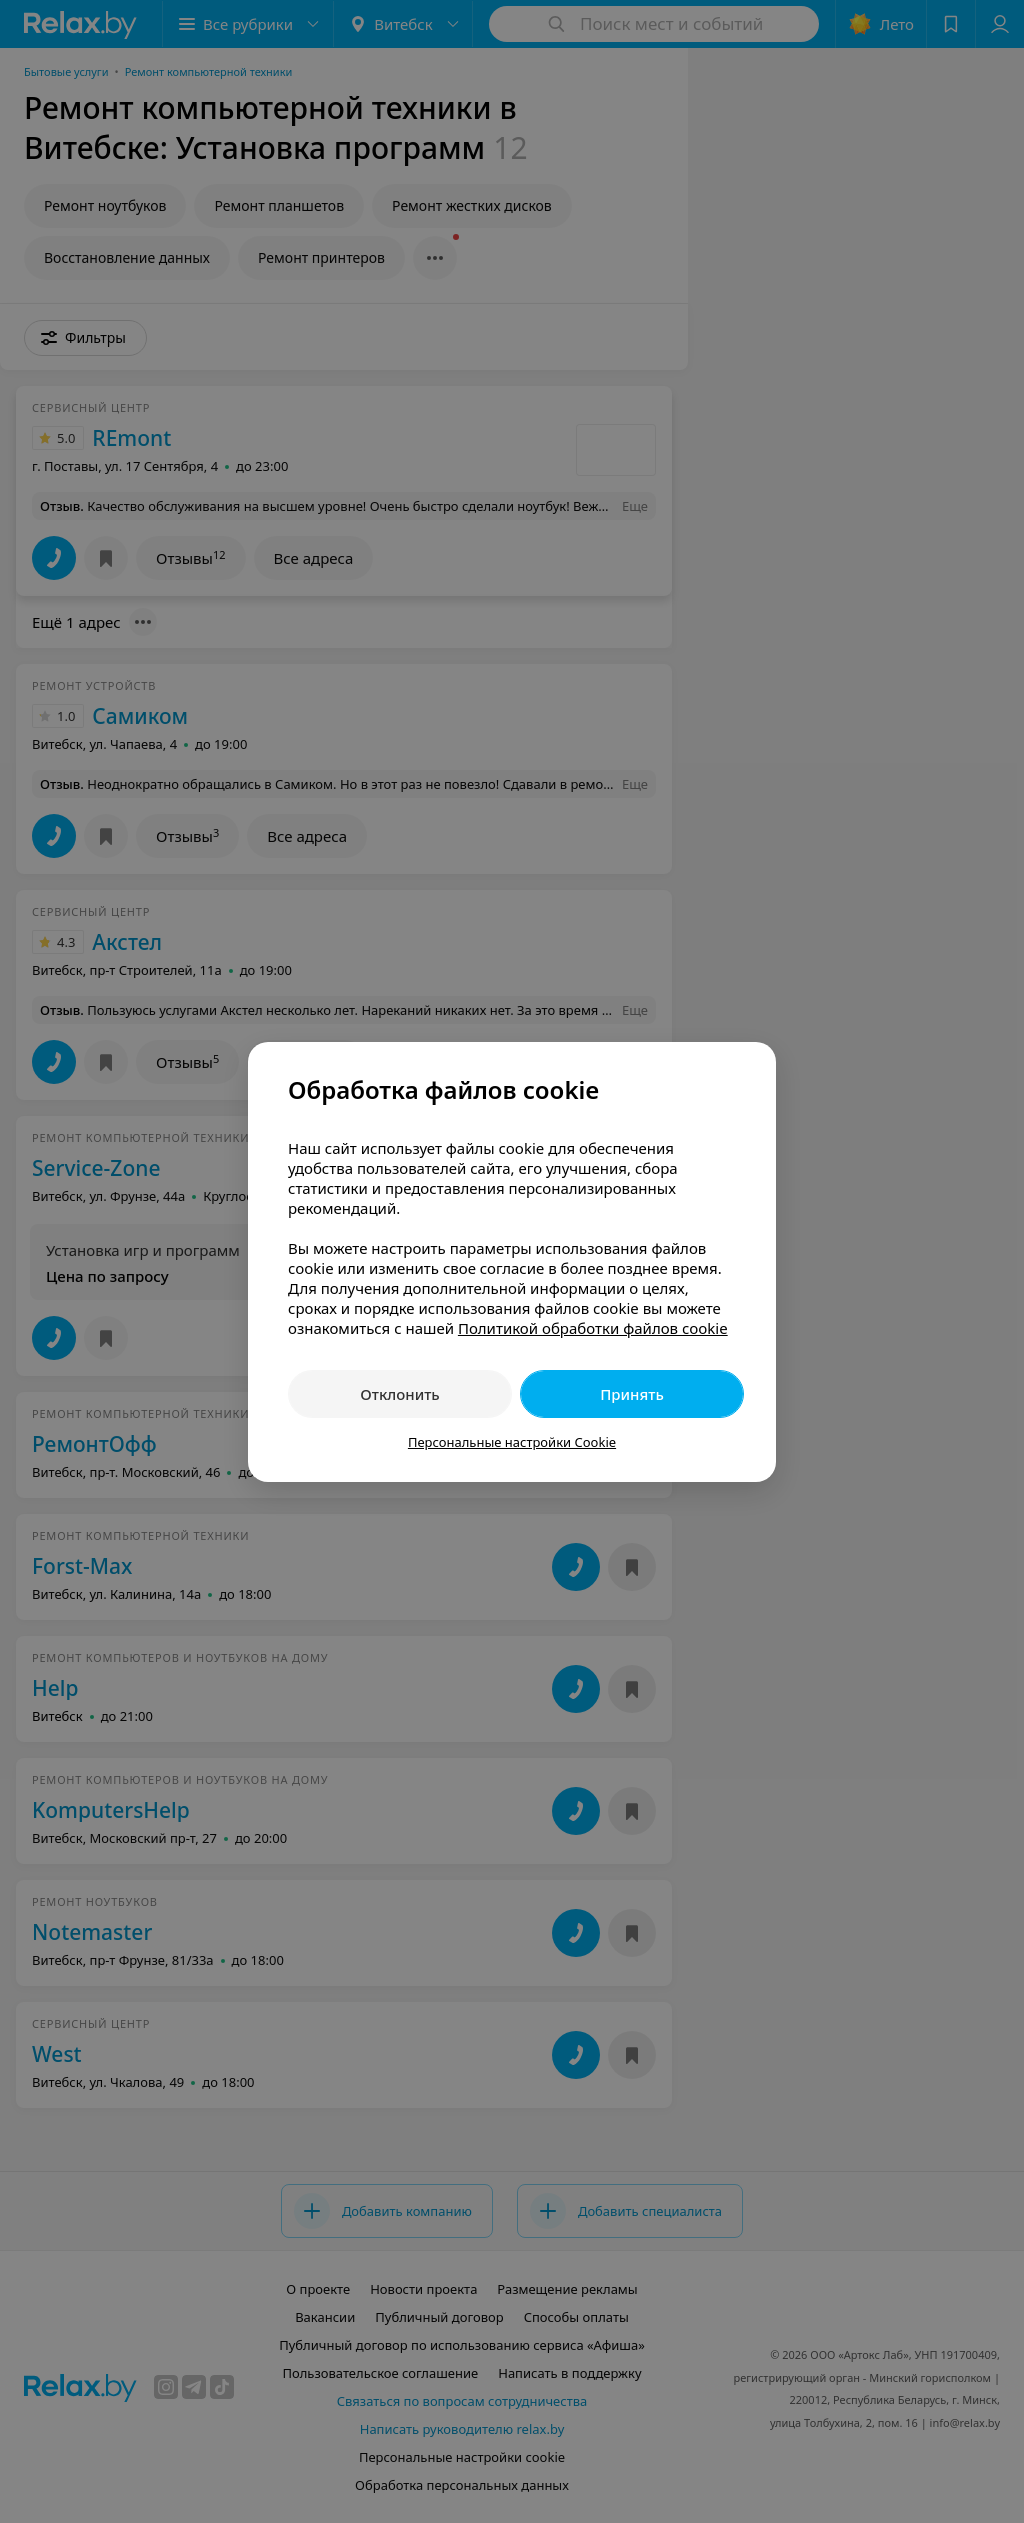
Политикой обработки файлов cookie (593, 1328)
